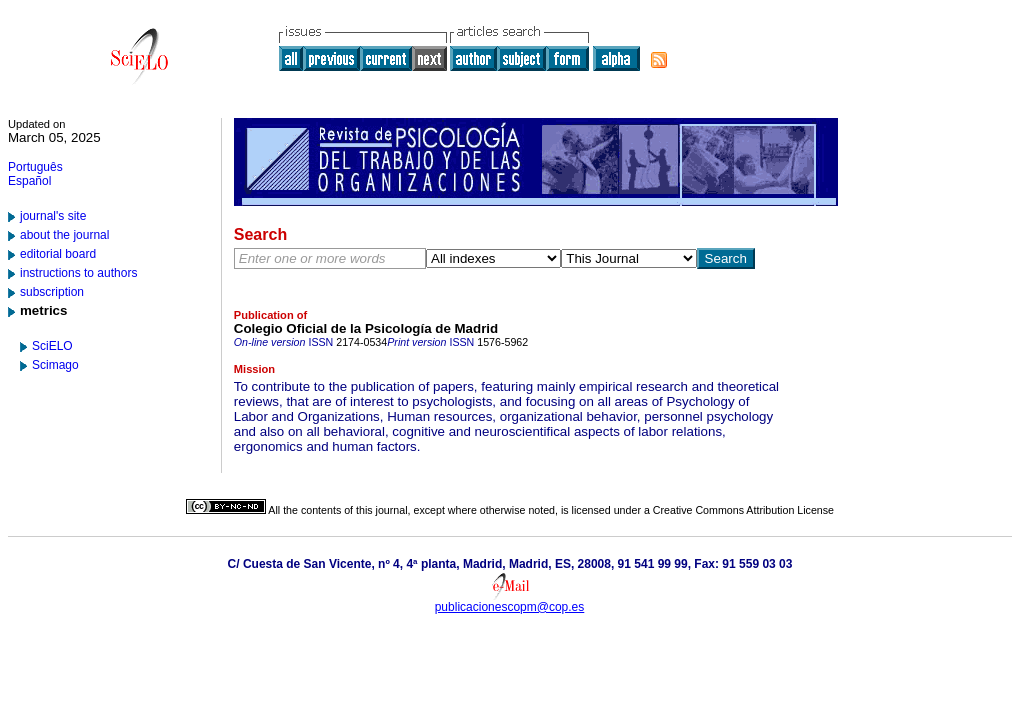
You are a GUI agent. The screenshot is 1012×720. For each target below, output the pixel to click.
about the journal (64, 235)
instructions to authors (78, 273)
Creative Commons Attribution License (743, 510)
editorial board (58, 254)
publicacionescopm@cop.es (510, 607)
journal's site (53, 216)
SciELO (52, 346)
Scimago (55, 365)
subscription (52, 292)
